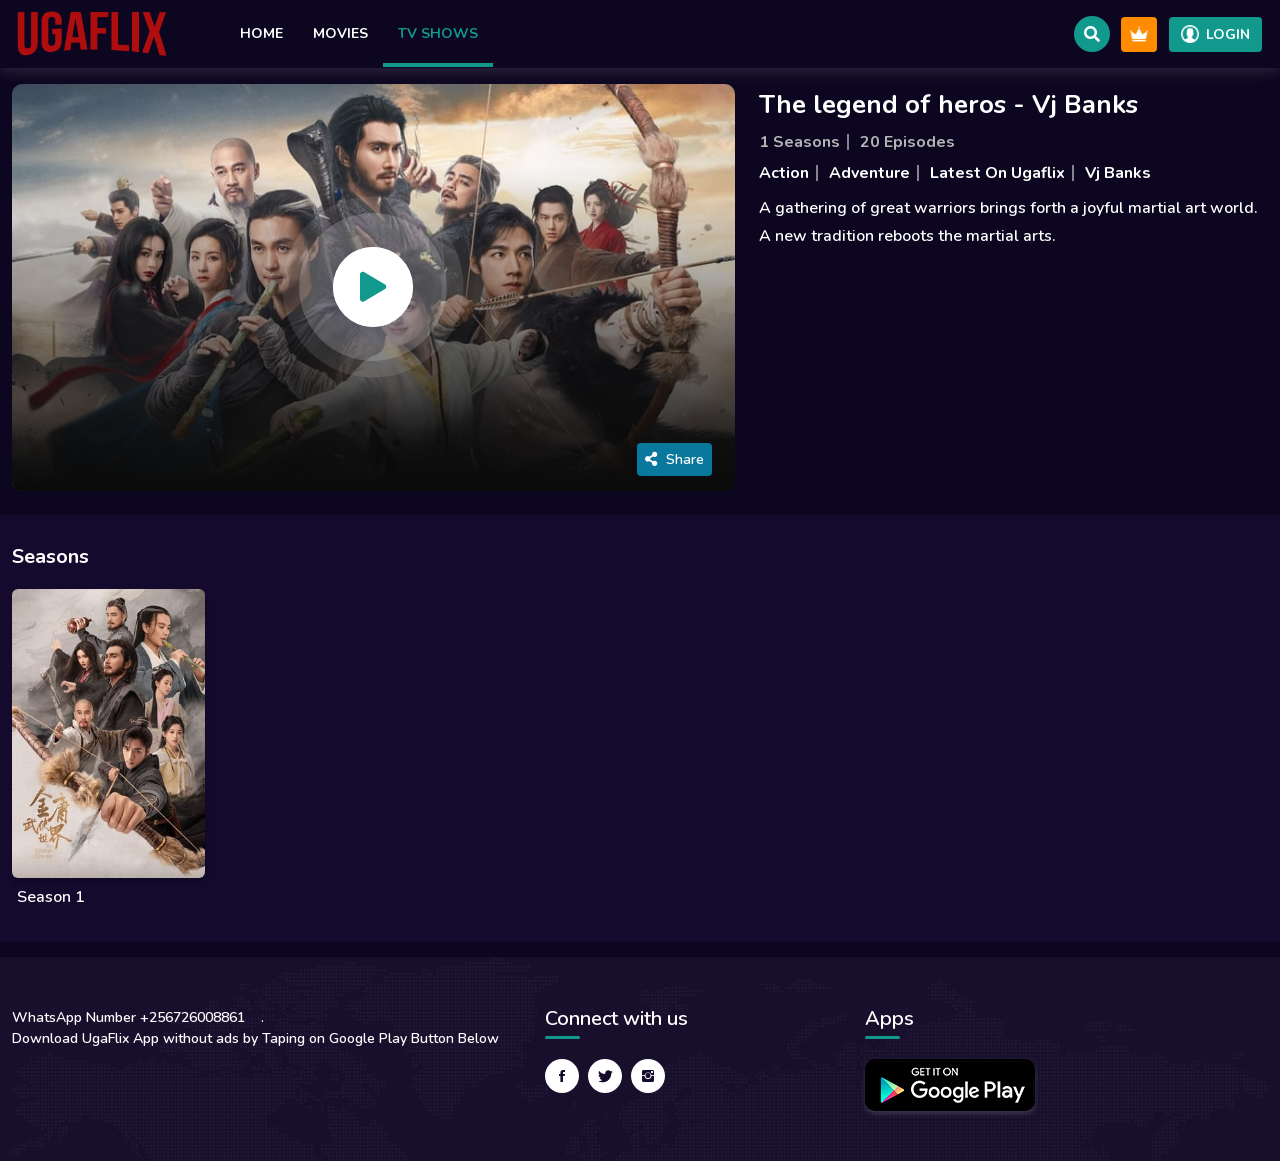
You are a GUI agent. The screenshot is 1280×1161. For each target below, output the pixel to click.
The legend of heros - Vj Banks (948, 104)
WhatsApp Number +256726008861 (128, 1017)
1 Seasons (799, 142)
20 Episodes (907, 142)
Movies (340, 33)
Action (784, 173)
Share (674, 459)
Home (261, 33)
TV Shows (438, 33)
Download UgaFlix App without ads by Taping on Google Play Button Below (255, 1038)
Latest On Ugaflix (997, 173)
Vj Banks (1118, 173)
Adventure (869, 173)
